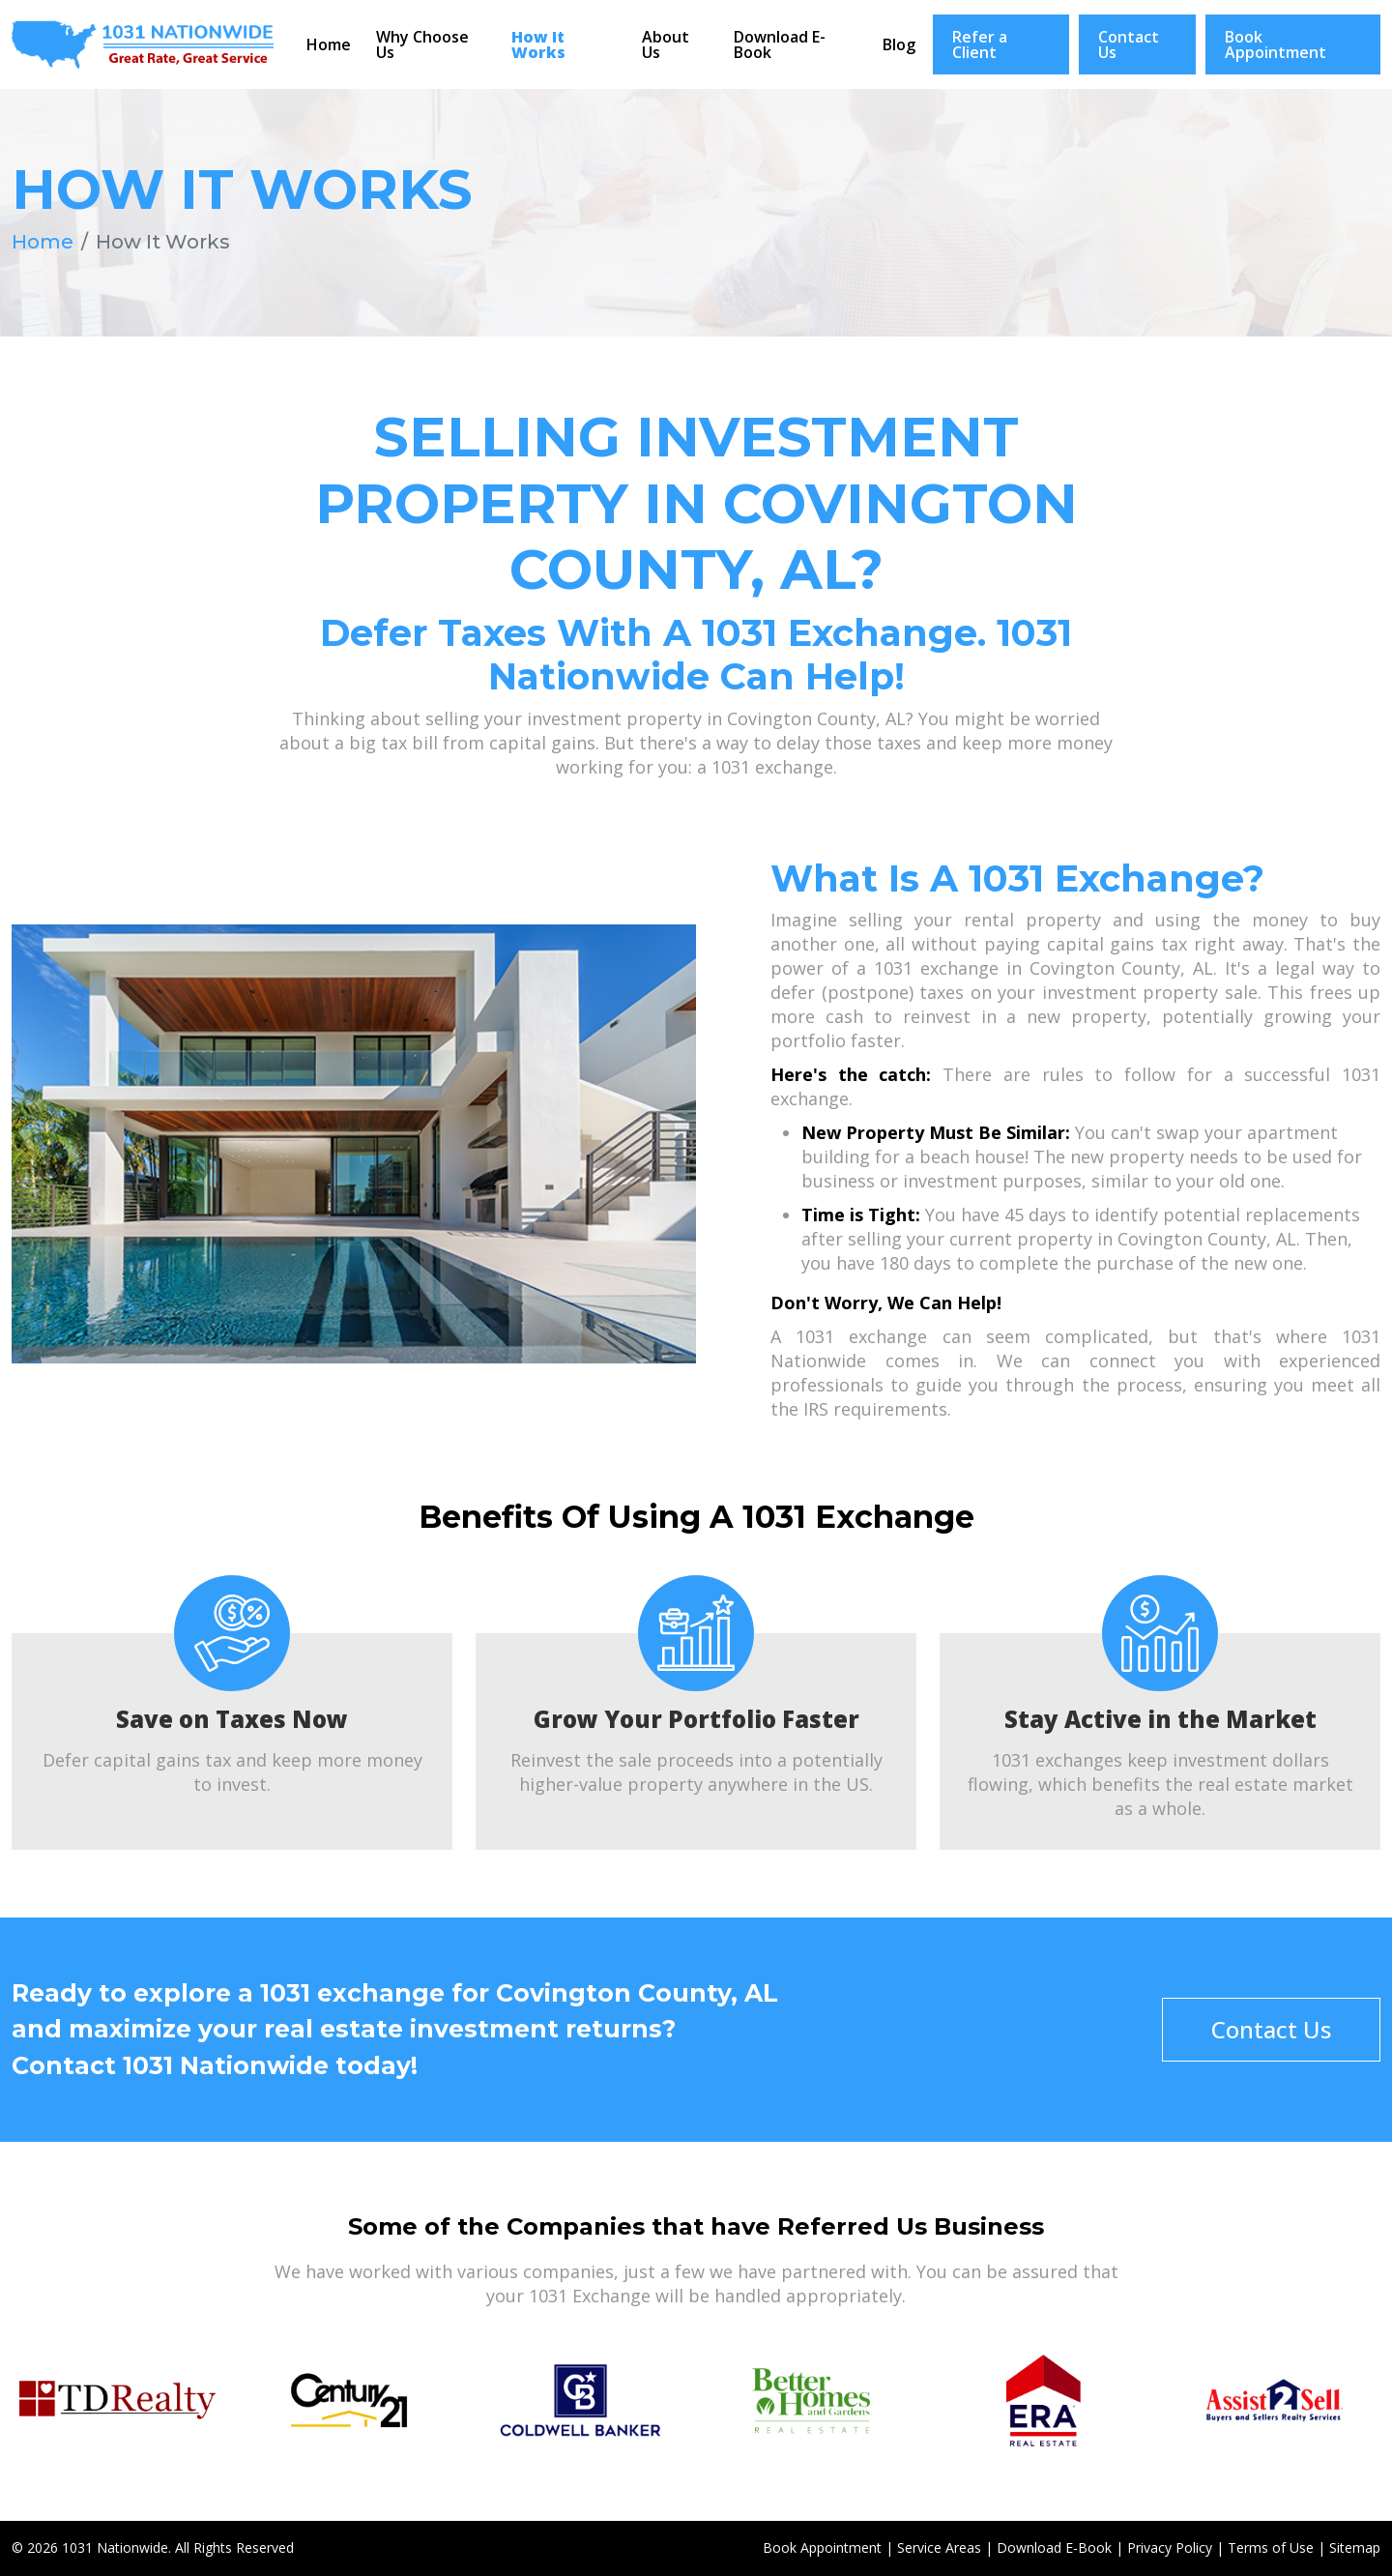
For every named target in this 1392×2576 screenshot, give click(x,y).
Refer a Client (979, 44)
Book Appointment (1275, 44)
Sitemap (1354, 2547)
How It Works (538, 44)
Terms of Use (1271, 2547)
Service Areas (939, 2547)
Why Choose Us (422, 44)
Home (328, 44)
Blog (899, 44)
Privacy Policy (1169, 2547)
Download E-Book (780, 44)
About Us (665, 44)
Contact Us (1128, 44)
